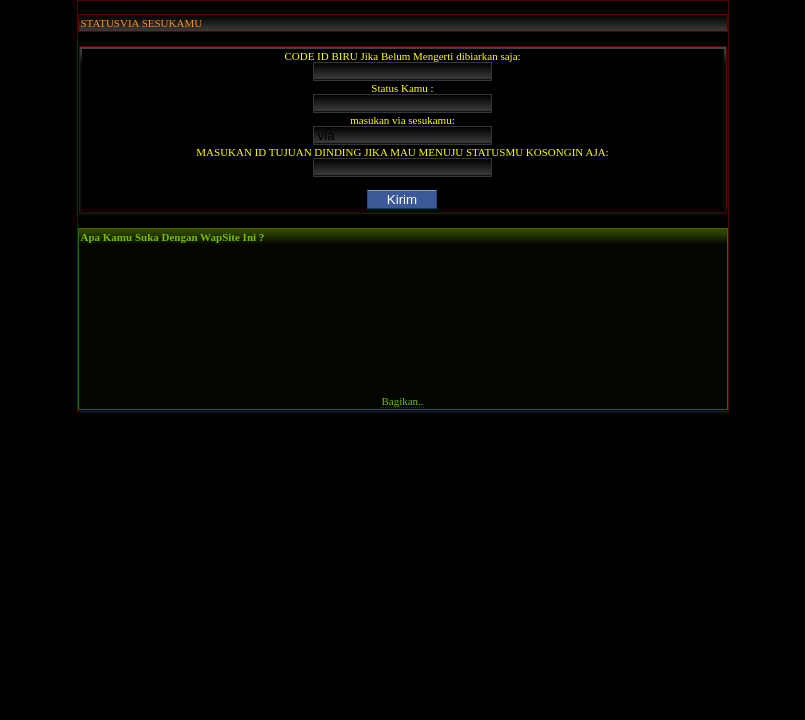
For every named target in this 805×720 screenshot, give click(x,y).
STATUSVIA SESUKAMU (142, 23)
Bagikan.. (402, 401)
